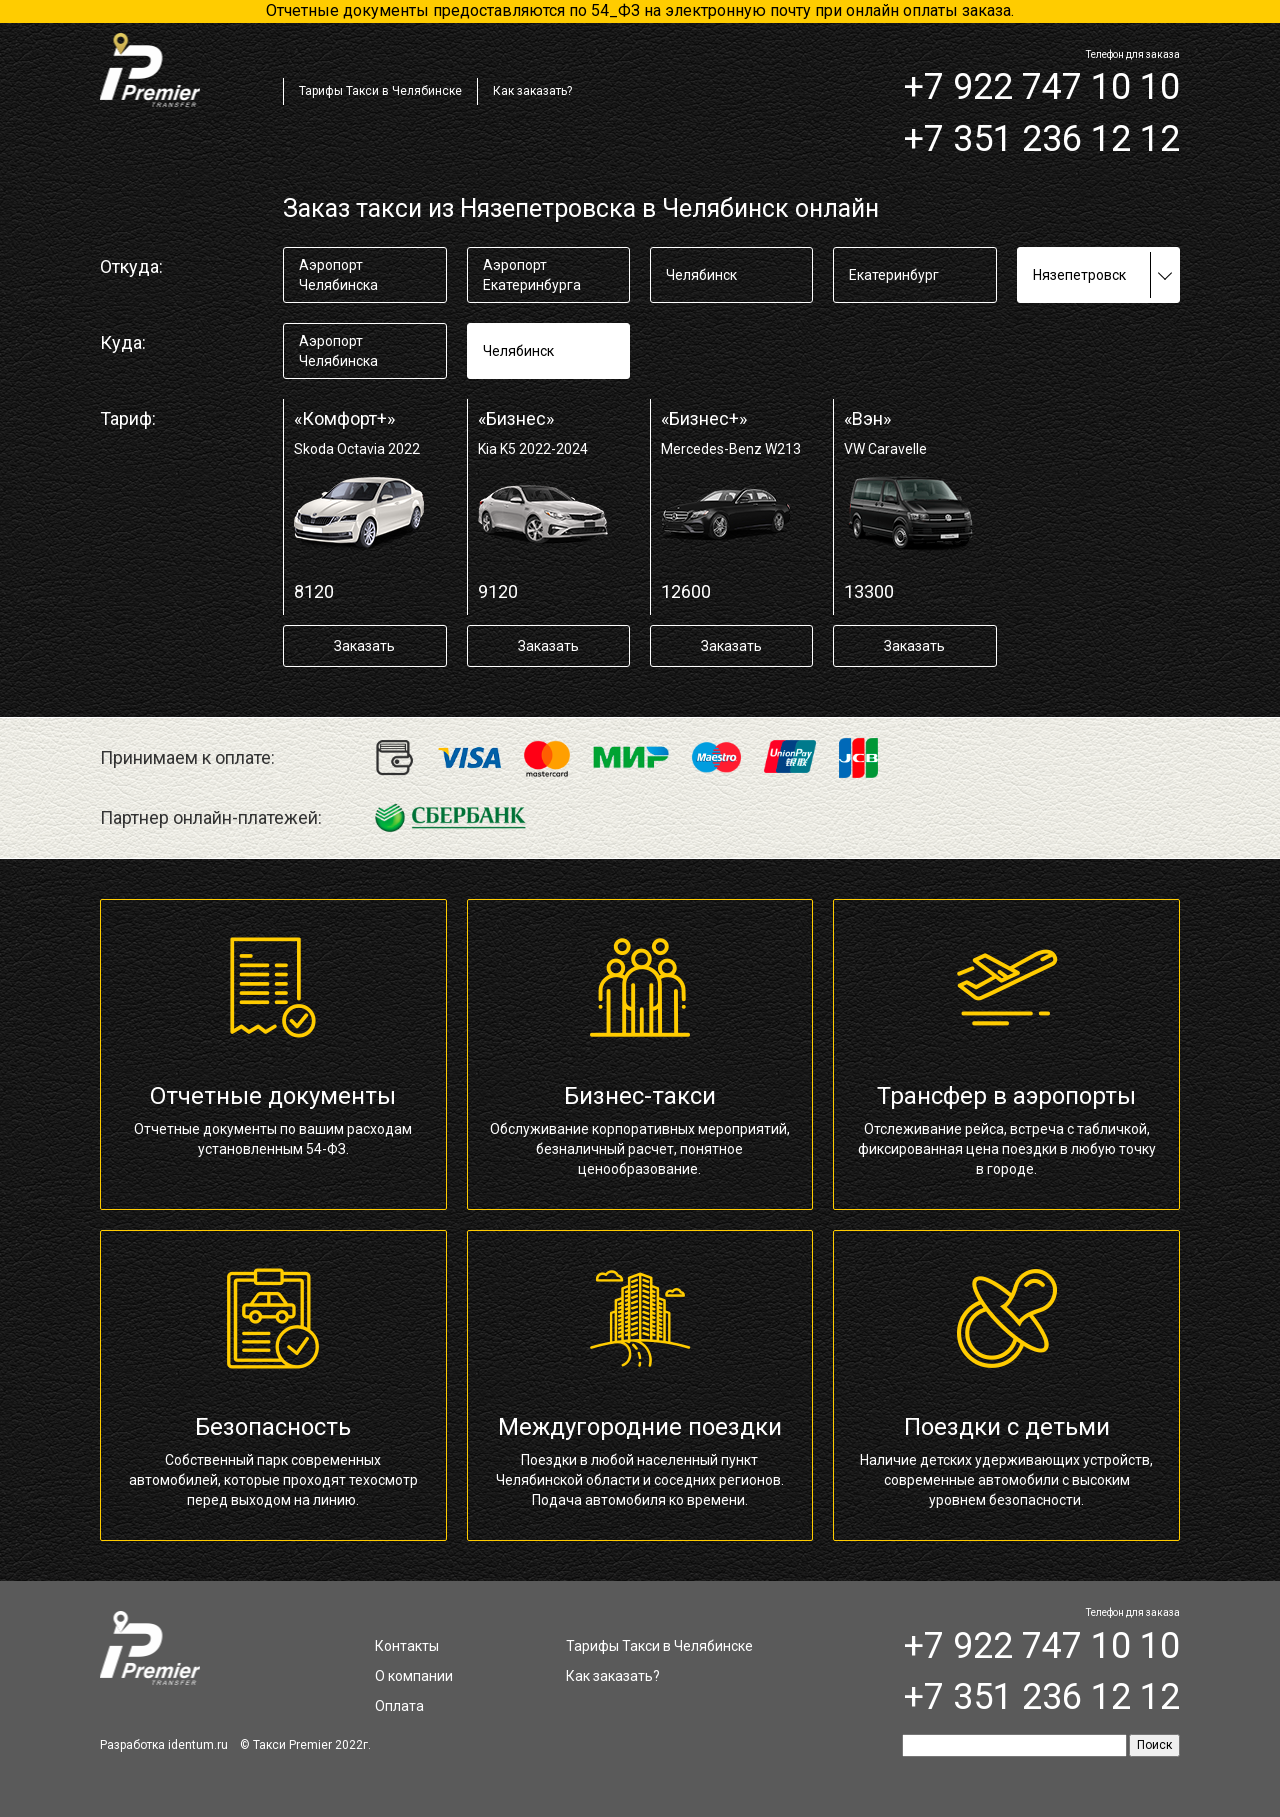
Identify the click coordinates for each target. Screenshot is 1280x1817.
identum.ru (198, 1745)
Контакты (407, 1646)
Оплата (399, 1706)
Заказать (364, 646)
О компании (414, 1676)
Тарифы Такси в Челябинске (380, 91)
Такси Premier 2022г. (312, 1745)
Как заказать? (532, 91)
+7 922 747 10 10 (1042, 87)
